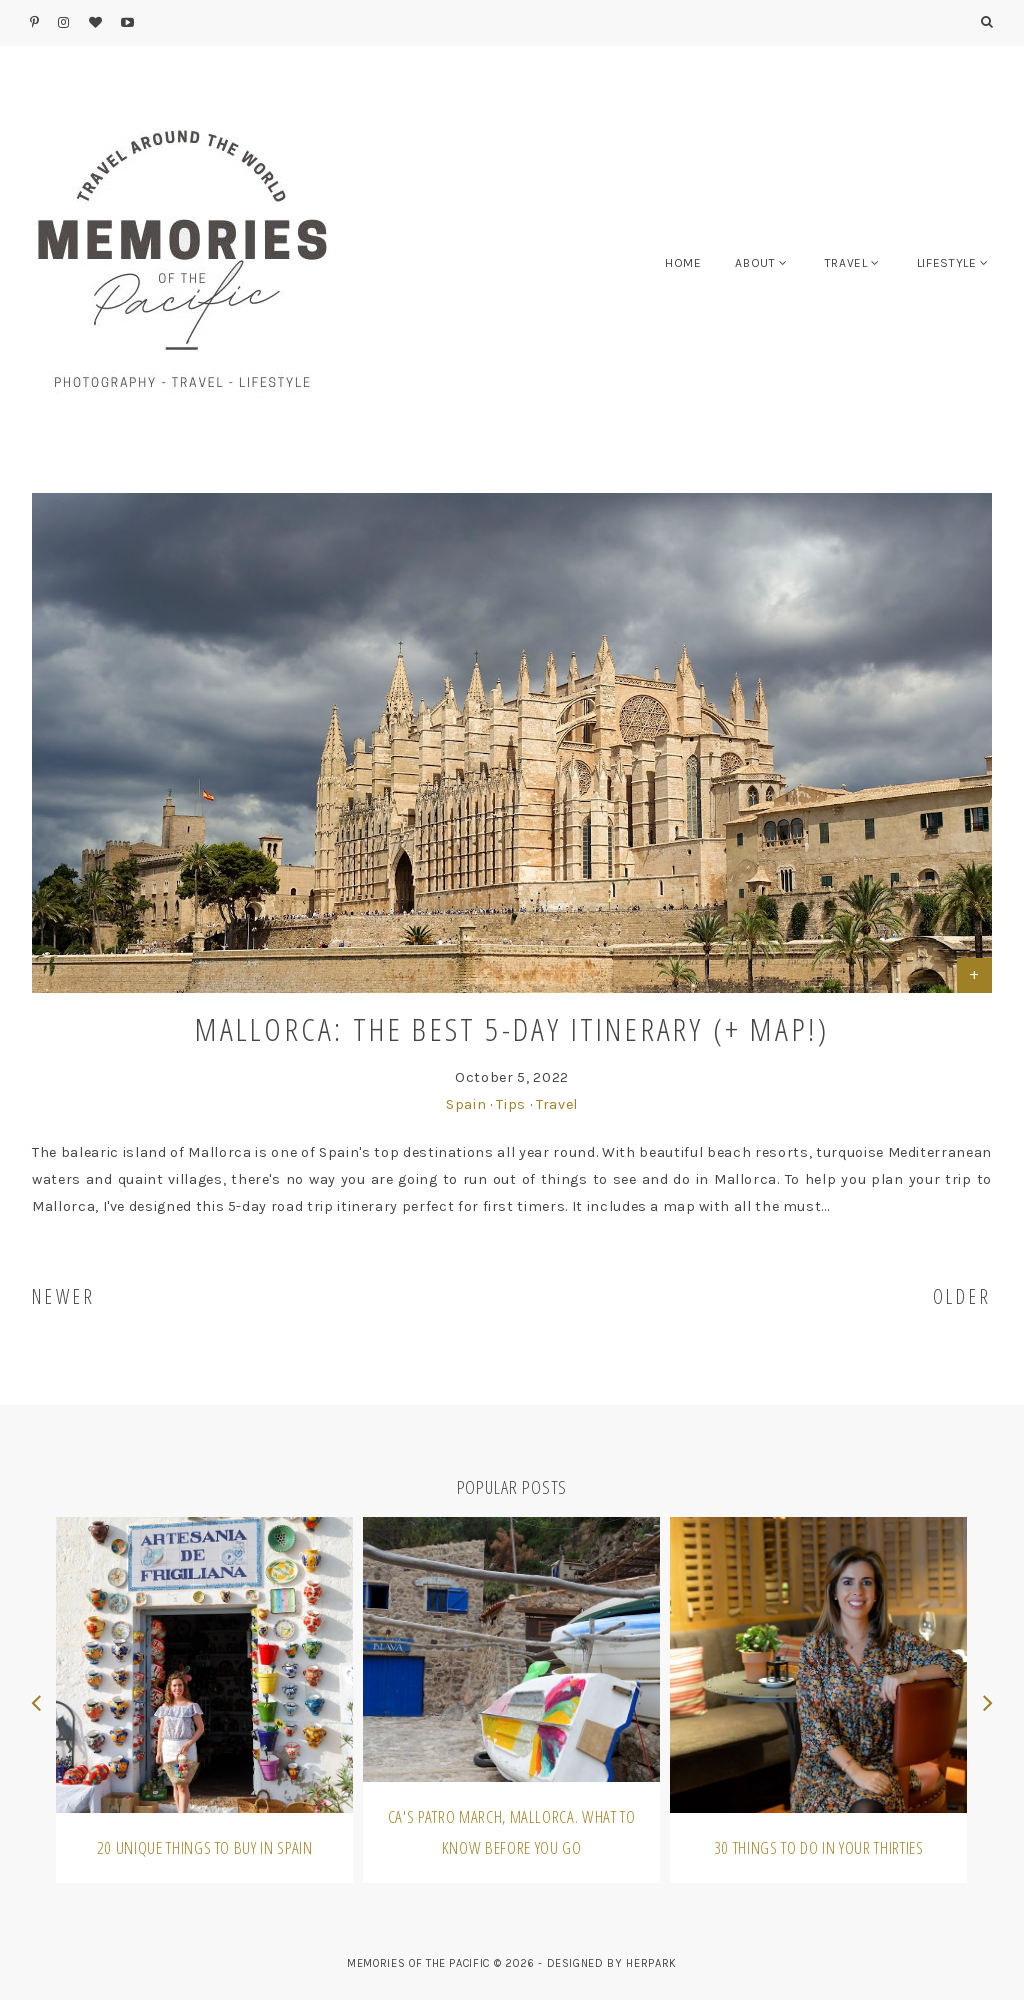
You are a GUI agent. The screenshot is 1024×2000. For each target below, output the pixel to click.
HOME (683, 263)
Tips (511, 1104)
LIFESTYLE (947, 263)
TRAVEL (846, 263)
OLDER (963, 1296)
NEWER (64, 1296)
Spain (466, 1104)
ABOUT (755, 263)
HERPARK (651, 1963)
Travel (557, 1104)
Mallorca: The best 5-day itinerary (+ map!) (512, 1028)
